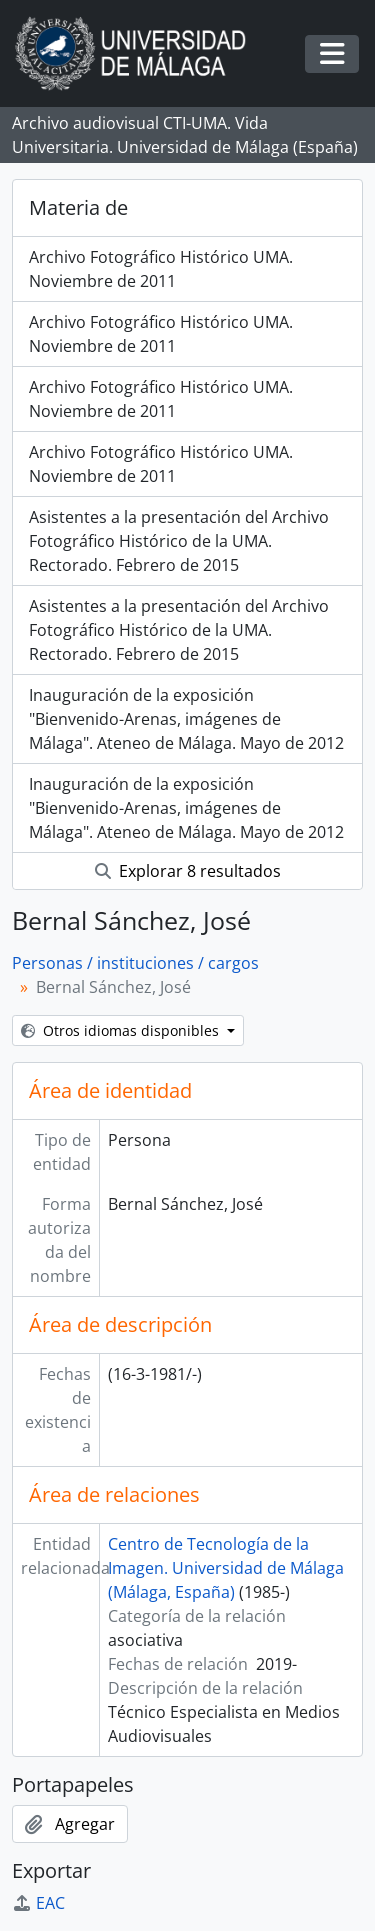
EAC (38, 1903)
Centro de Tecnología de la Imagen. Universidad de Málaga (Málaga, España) (226, 1568)
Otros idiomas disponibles (122, 1030)
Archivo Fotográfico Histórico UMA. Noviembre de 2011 (161, 269)
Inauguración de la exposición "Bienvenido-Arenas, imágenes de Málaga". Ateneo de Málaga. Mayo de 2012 (186, 719)
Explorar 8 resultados (188, 871)
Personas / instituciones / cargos (135, 963)
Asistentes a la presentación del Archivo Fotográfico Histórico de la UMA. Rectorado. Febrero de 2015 (179, 541)
